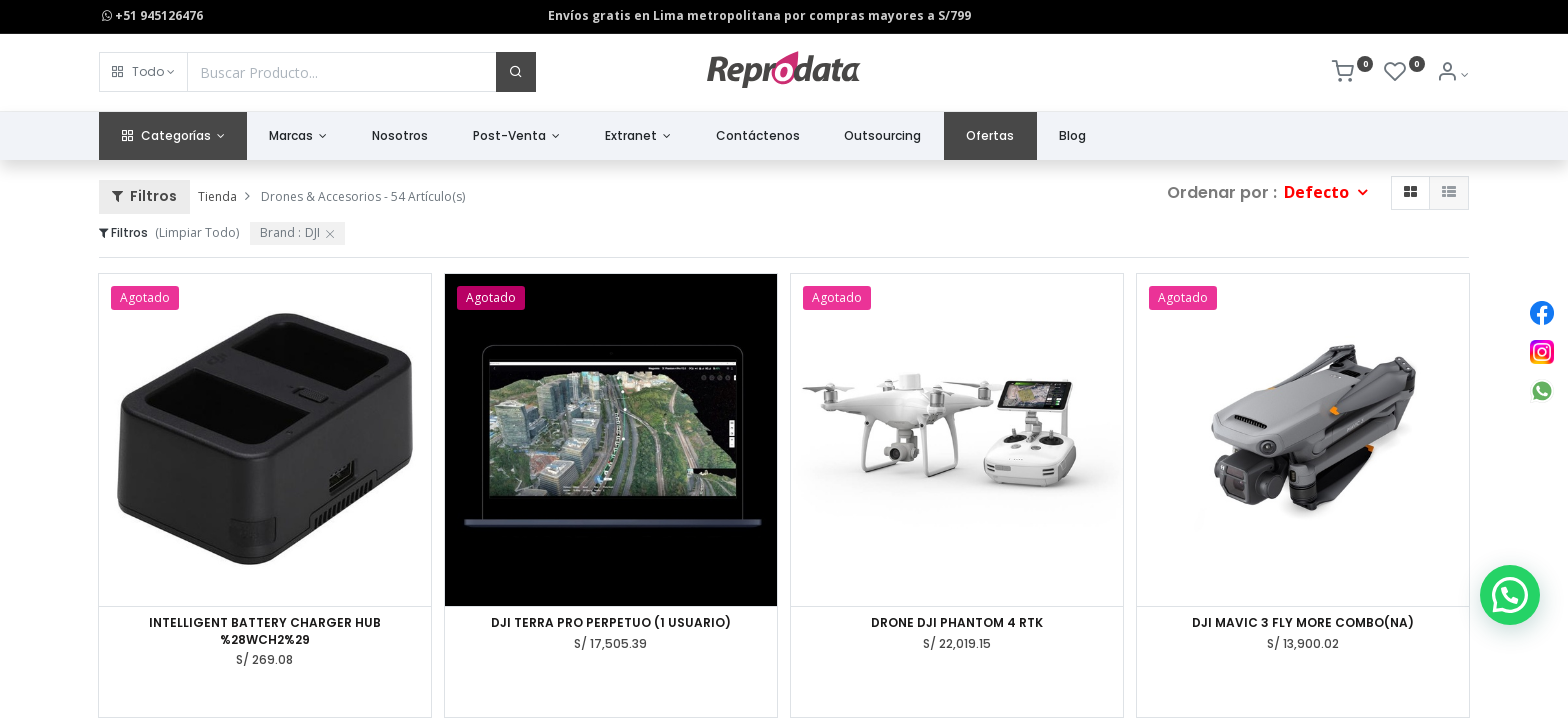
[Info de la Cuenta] (1452, 74)
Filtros (144, 196)
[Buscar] (516, 72)
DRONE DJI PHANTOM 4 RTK (957, 623)
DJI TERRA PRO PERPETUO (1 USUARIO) (611, 623)
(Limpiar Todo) (197, 232)
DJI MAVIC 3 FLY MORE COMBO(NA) (1303, 623)
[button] (143, 72)
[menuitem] (400, 136)
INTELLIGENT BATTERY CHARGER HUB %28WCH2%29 (265, 631)
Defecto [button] (1318, 192)
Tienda (217, 196)
